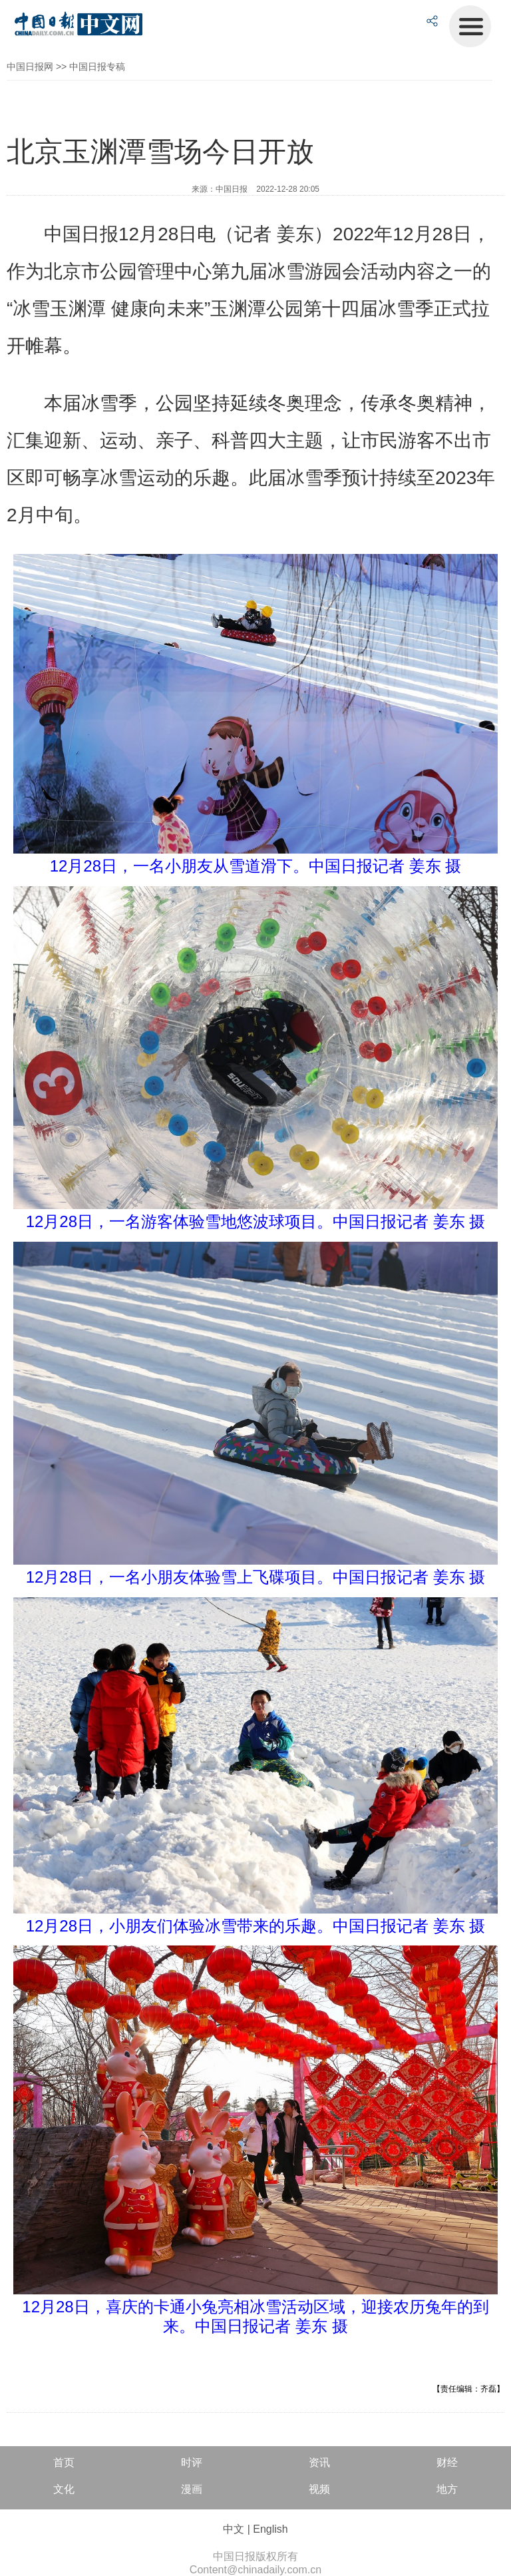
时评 (191, 2462)
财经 (447, 2462)
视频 (319, 2489)
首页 (64, 2462)
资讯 (319, 2462)
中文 (233, 2529)
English (270, 2529)
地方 (447, 2489)
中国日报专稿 (97, 66)
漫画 (191, 2489)
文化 (64, 2489)
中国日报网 (30, 66)
